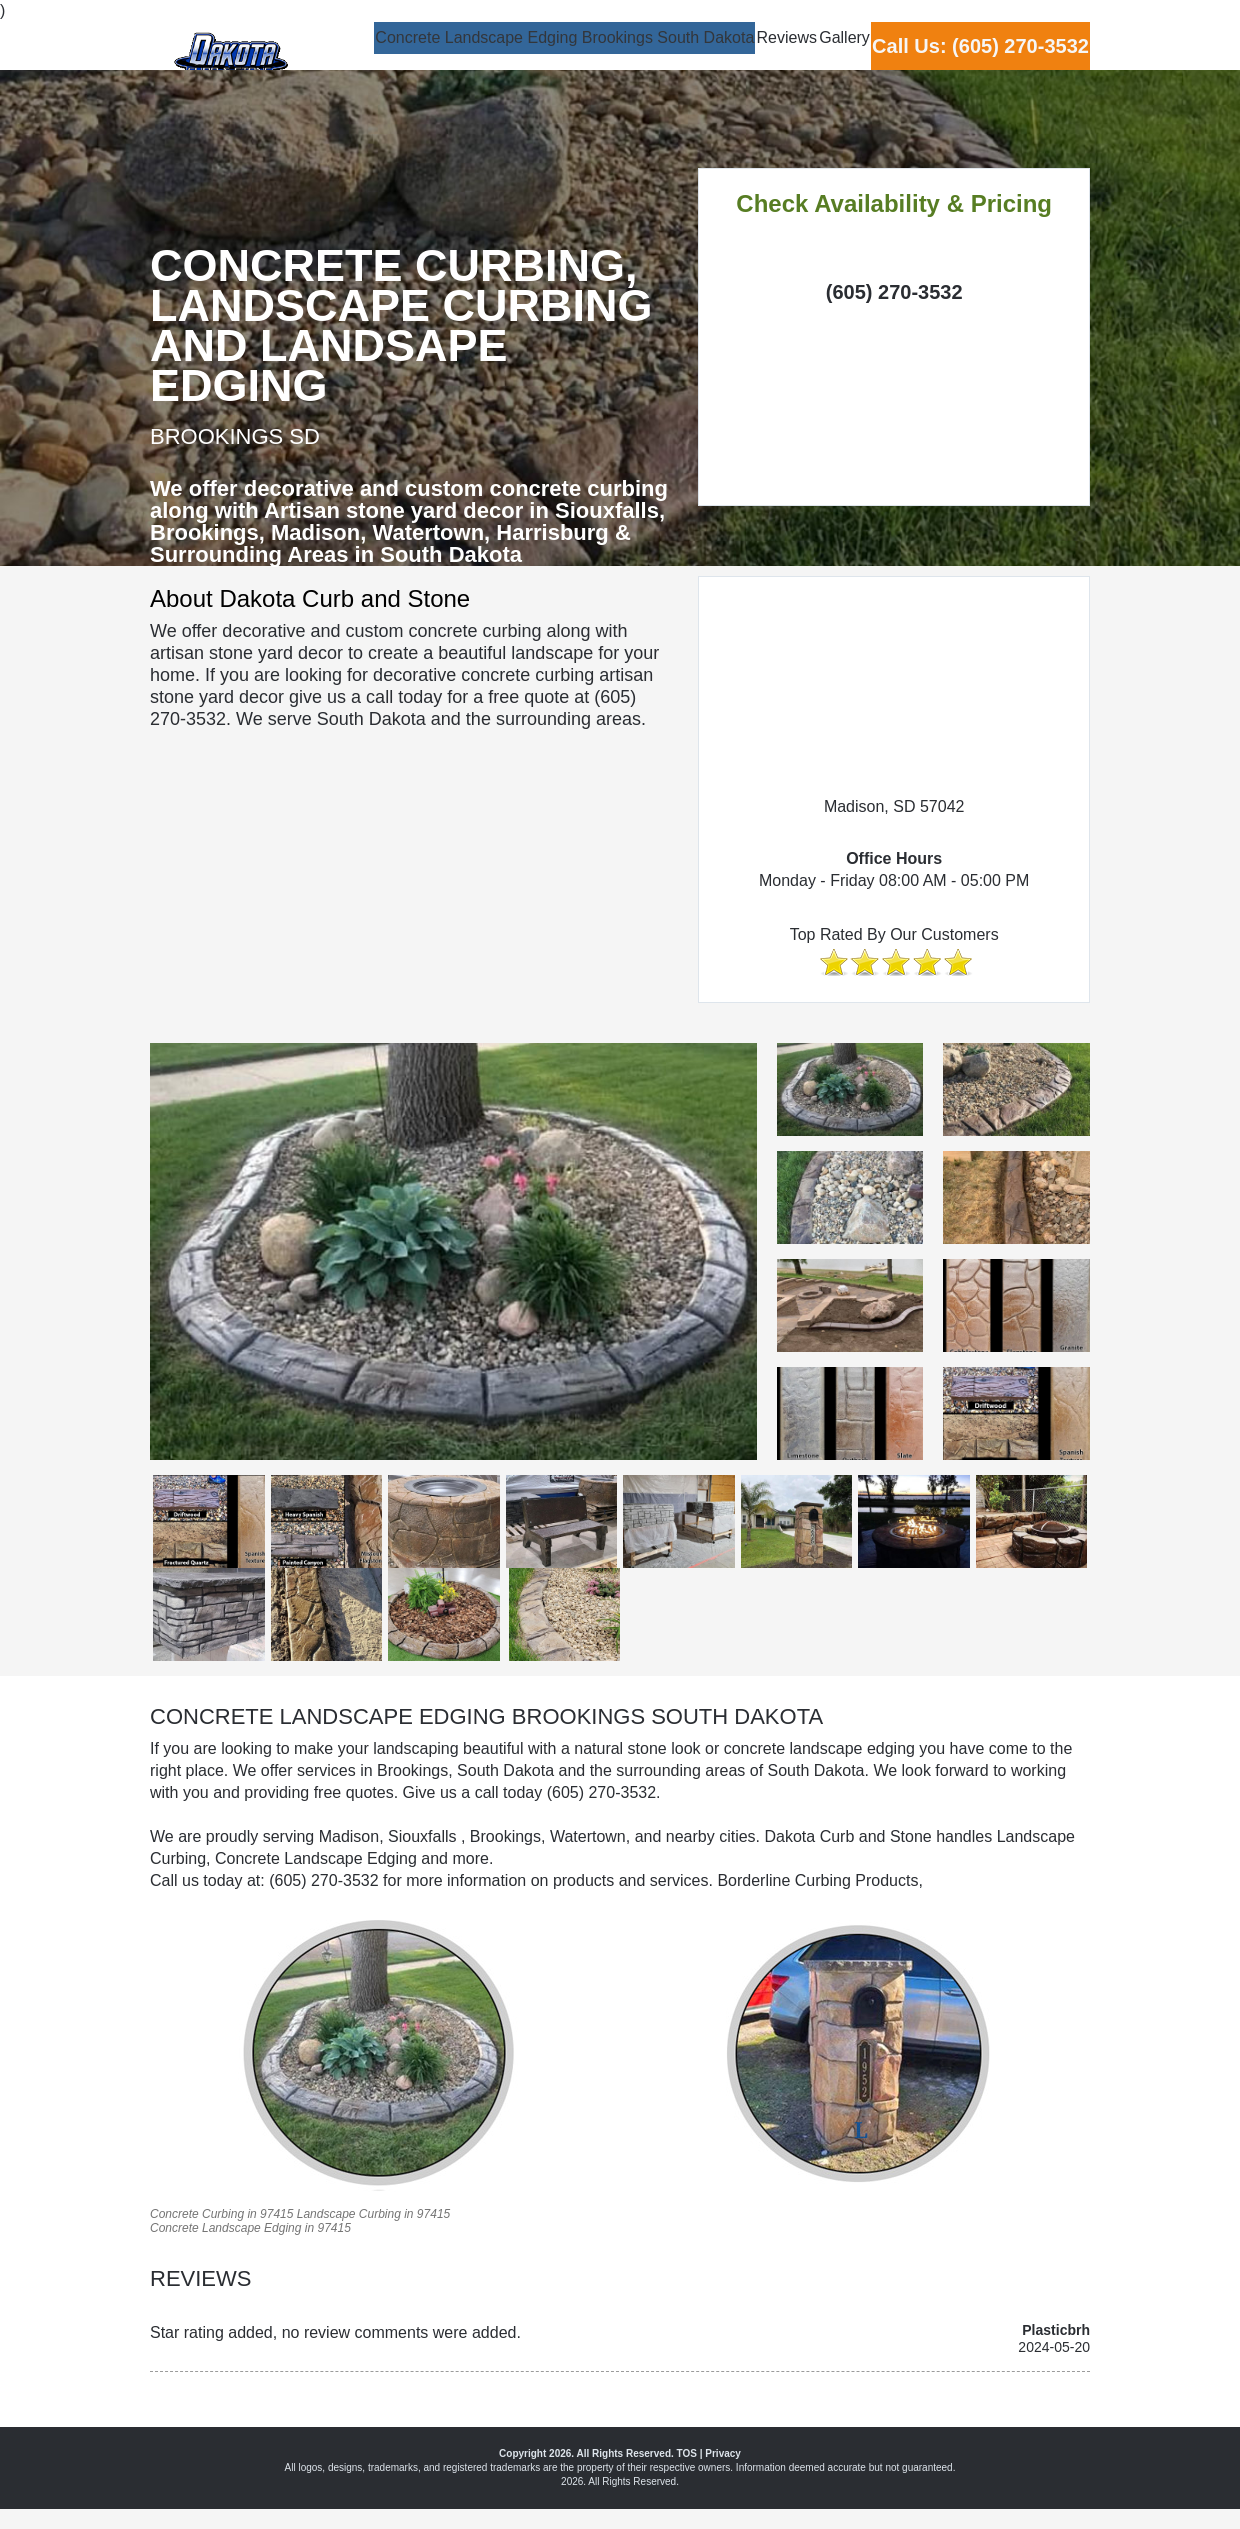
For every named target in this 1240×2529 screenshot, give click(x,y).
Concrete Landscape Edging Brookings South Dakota (397, 56)
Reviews (667, 56)
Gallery (773, 56)
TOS (687, 2453)
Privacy (723, 2453)
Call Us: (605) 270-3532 (956, 59)
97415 (276, 2214)
